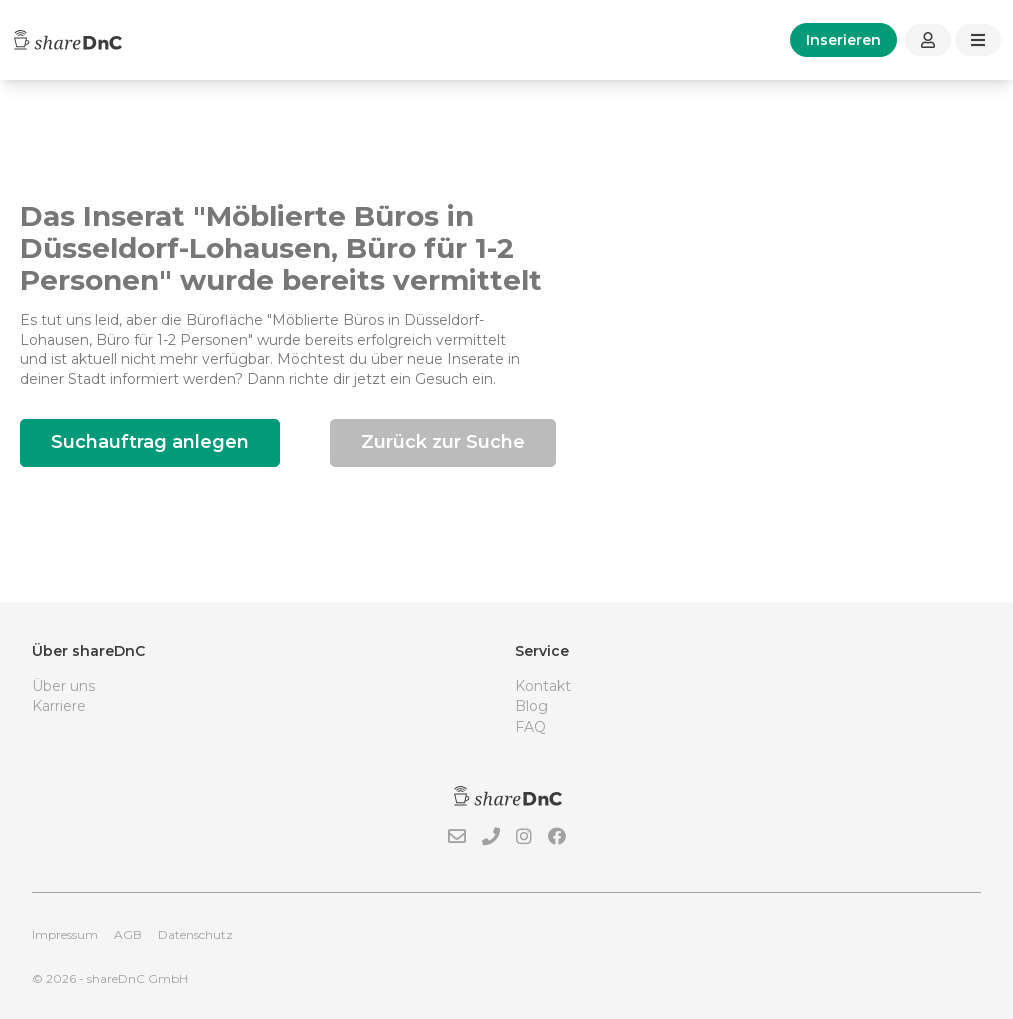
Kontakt (543, 686)
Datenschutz (195, 934)
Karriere (59, 706)
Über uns (63, 686)
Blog (531, 706)
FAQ (530, 727)
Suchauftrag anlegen (150, 442)
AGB (128, 934)
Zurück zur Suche (443, 442)
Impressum (65, 934)
